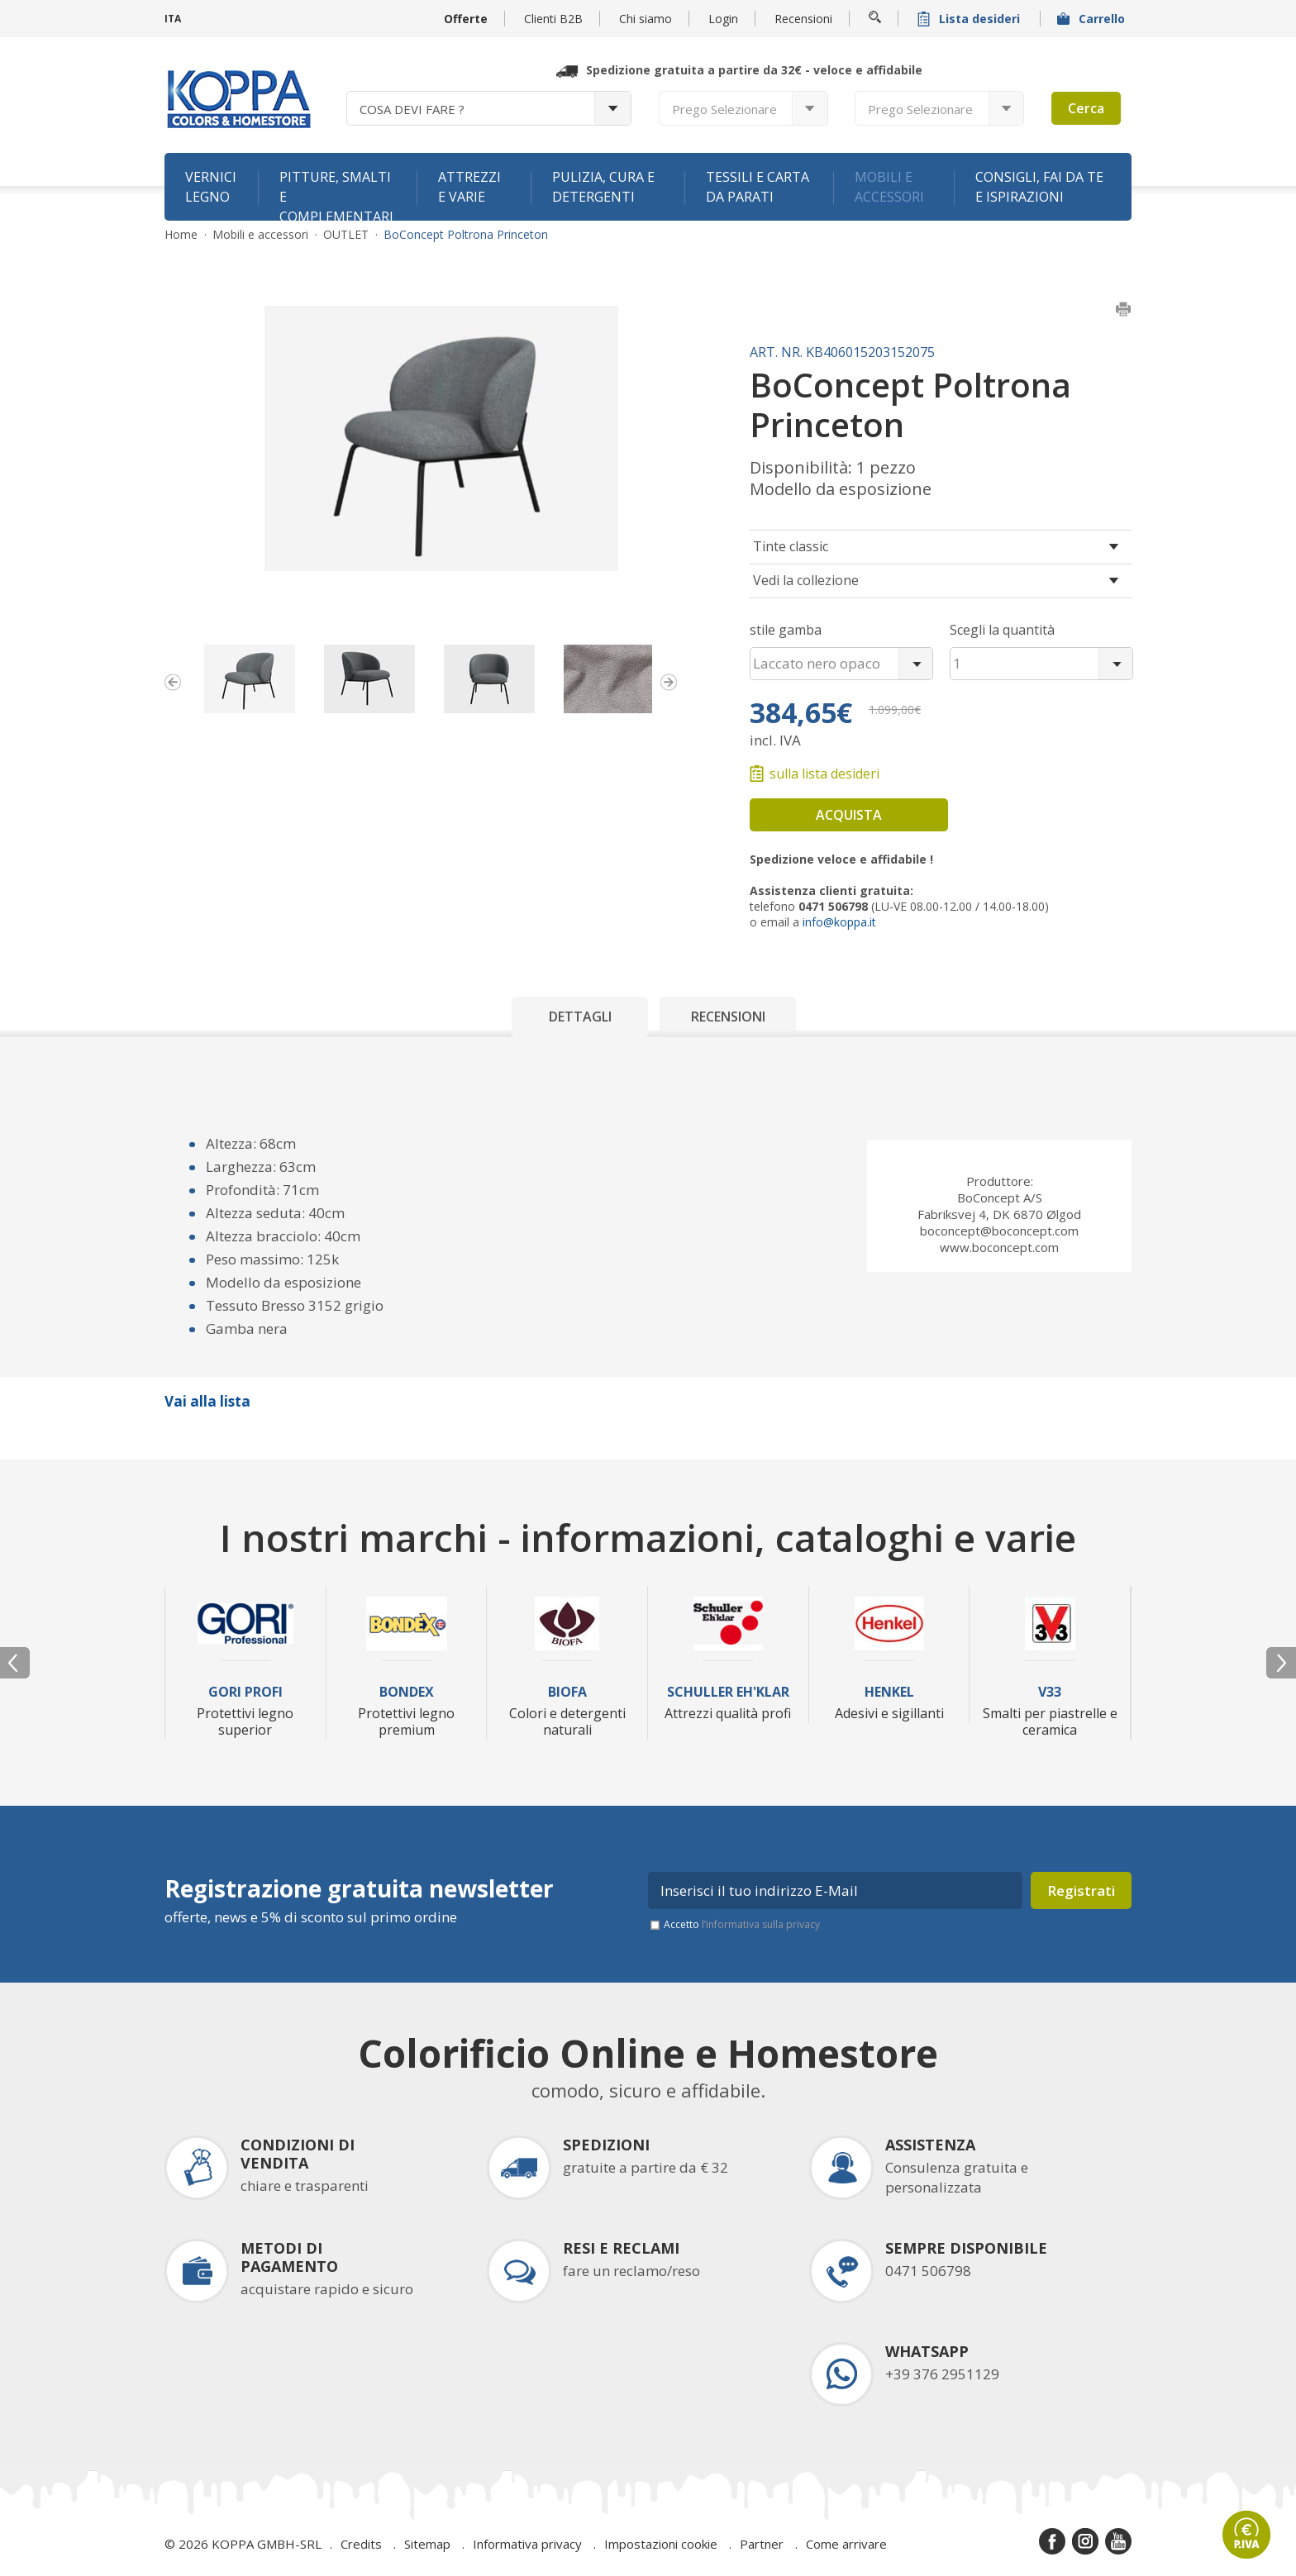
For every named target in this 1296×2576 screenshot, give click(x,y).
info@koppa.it (839, 922)
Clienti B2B (553, 18)
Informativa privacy (527, 2544)
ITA (172, 19)
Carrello (1092, 18)
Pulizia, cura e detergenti (603, 187)
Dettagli (580, 1016)
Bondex (406, 1692)
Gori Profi (245, 1692)
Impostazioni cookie (660, 2544)
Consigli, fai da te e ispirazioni (1039, 187)
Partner (762, 2544)
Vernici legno (210, 187)
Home (181, 234)
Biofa (567, 1692)
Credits (361, 2544)
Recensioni (803, 18)
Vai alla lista (207, 1401)
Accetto (742, 1924)
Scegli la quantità (1002, 630)
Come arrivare (846, 2544)
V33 (1049, 1692)
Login (723, 18)
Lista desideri (970, 18)
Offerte (466, 18)
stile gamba (786, 630)
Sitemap (427, 2544)
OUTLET (346, 234)
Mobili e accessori (889, 187)
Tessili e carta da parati (757, 187)
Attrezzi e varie (469, 187)
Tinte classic (790, 546)
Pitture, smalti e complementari (336, 194)
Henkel (889, 1692)
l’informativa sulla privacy (761, 1924)
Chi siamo (645, 18)
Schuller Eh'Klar (728, 1692)
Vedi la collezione (806, 580)
